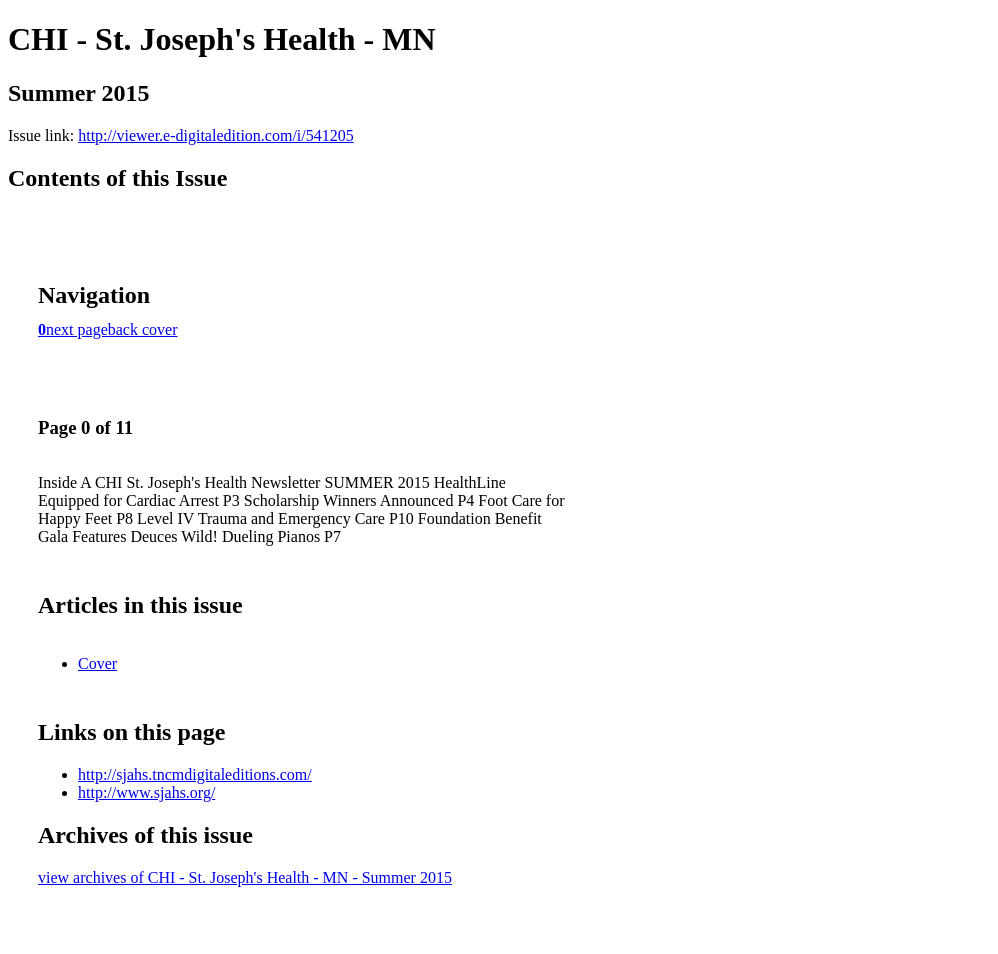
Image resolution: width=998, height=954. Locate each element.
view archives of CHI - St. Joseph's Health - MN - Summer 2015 (245, 877)
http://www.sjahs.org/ (146, 792)
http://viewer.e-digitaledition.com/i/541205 (216, 135)
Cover (97, 663)
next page (77, 329)
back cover (143, 329)
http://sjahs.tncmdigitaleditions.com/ (195, 774)
